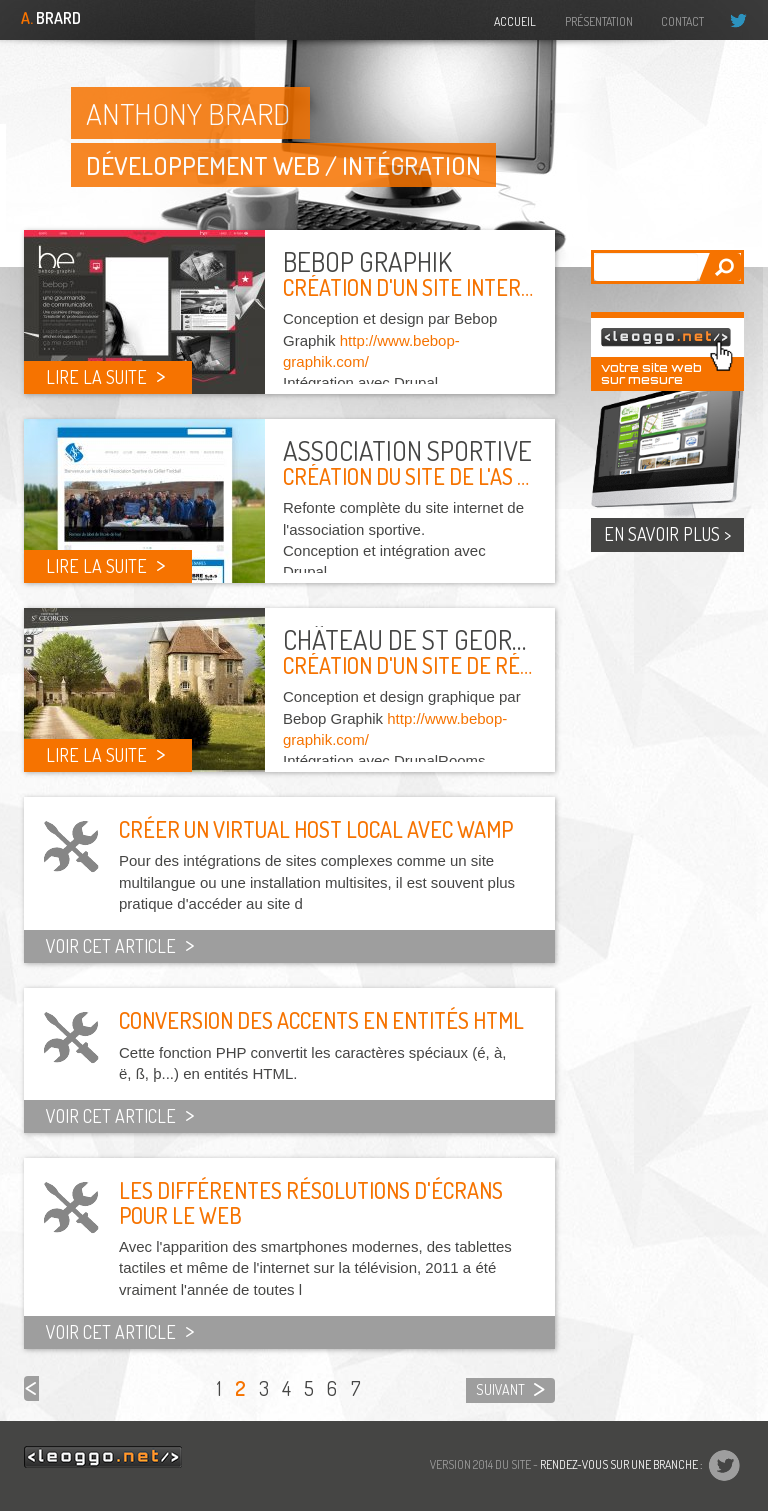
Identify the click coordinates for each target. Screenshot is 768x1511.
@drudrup (746, 19)
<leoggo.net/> (103, 1457)
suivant (500, 1389)
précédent (31, 1388)
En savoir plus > (667, 534)
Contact (682, 21)
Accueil (515, 21)
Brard (51, 18)
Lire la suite (96, 377)
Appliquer (719, 267)
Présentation (599, 21)
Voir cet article (111, 946)
